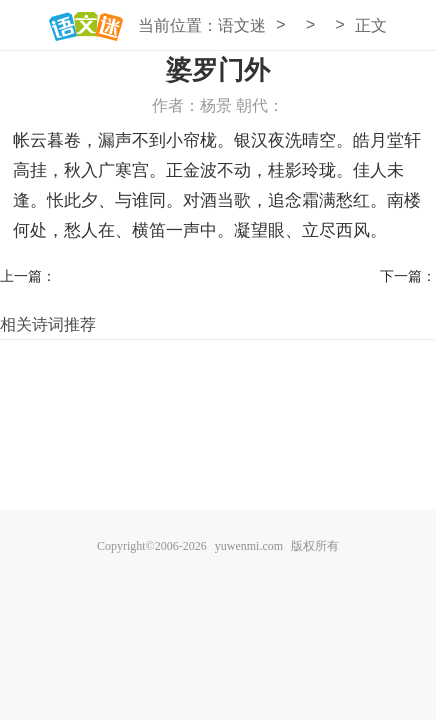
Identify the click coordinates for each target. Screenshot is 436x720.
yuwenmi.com (249, 546)
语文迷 (242, 25)
